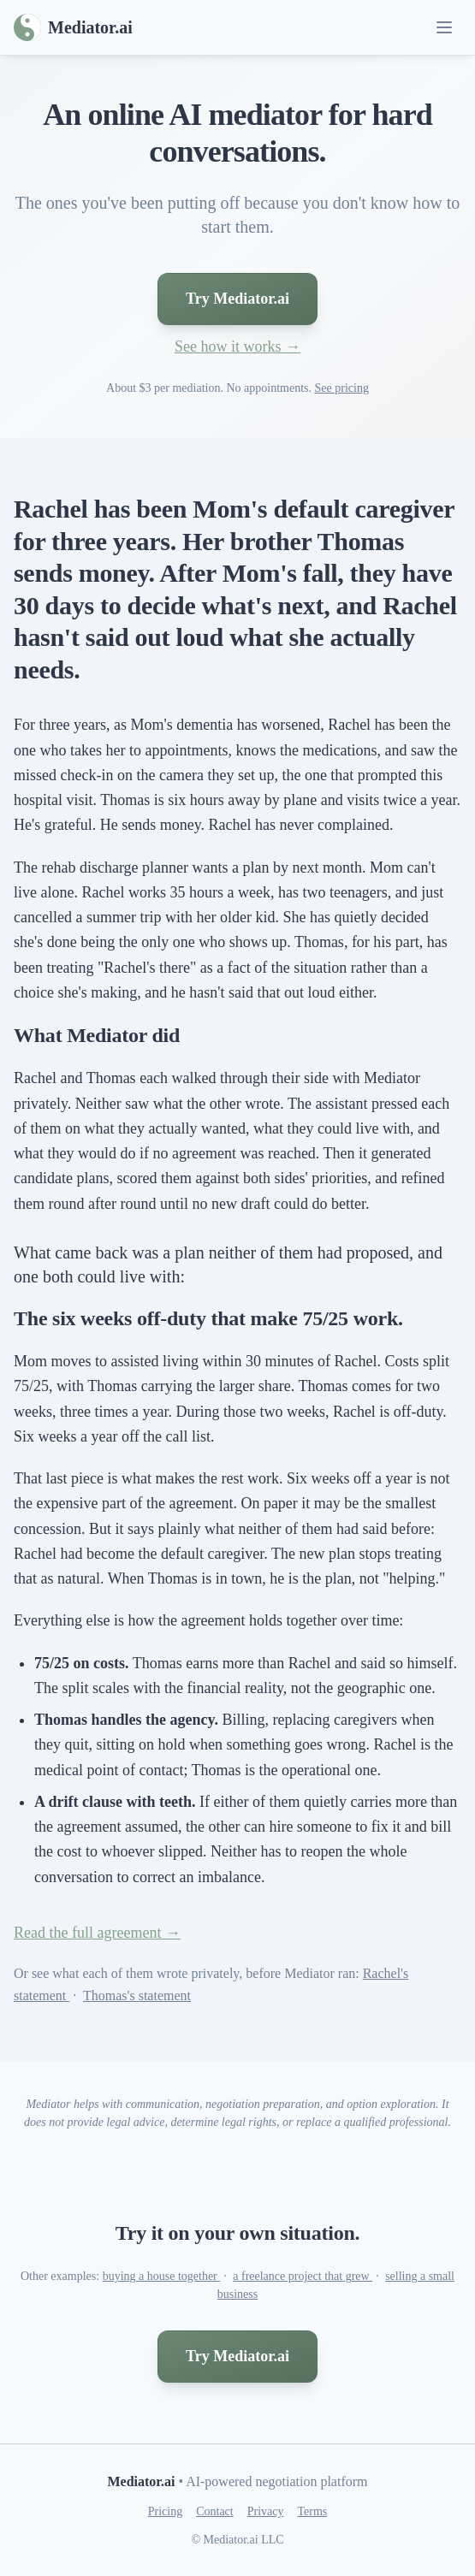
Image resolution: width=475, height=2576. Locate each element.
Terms (312, 2511)
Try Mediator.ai (237, 298)
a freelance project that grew (302, 2276)
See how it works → (237, 346)
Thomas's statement (137, 1995)
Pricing (165, 2511)
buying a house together (162, 2276)
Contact (215, 2511)
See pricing (342, 388)
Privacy (265, 2511)
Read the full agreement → (97, 1932)
